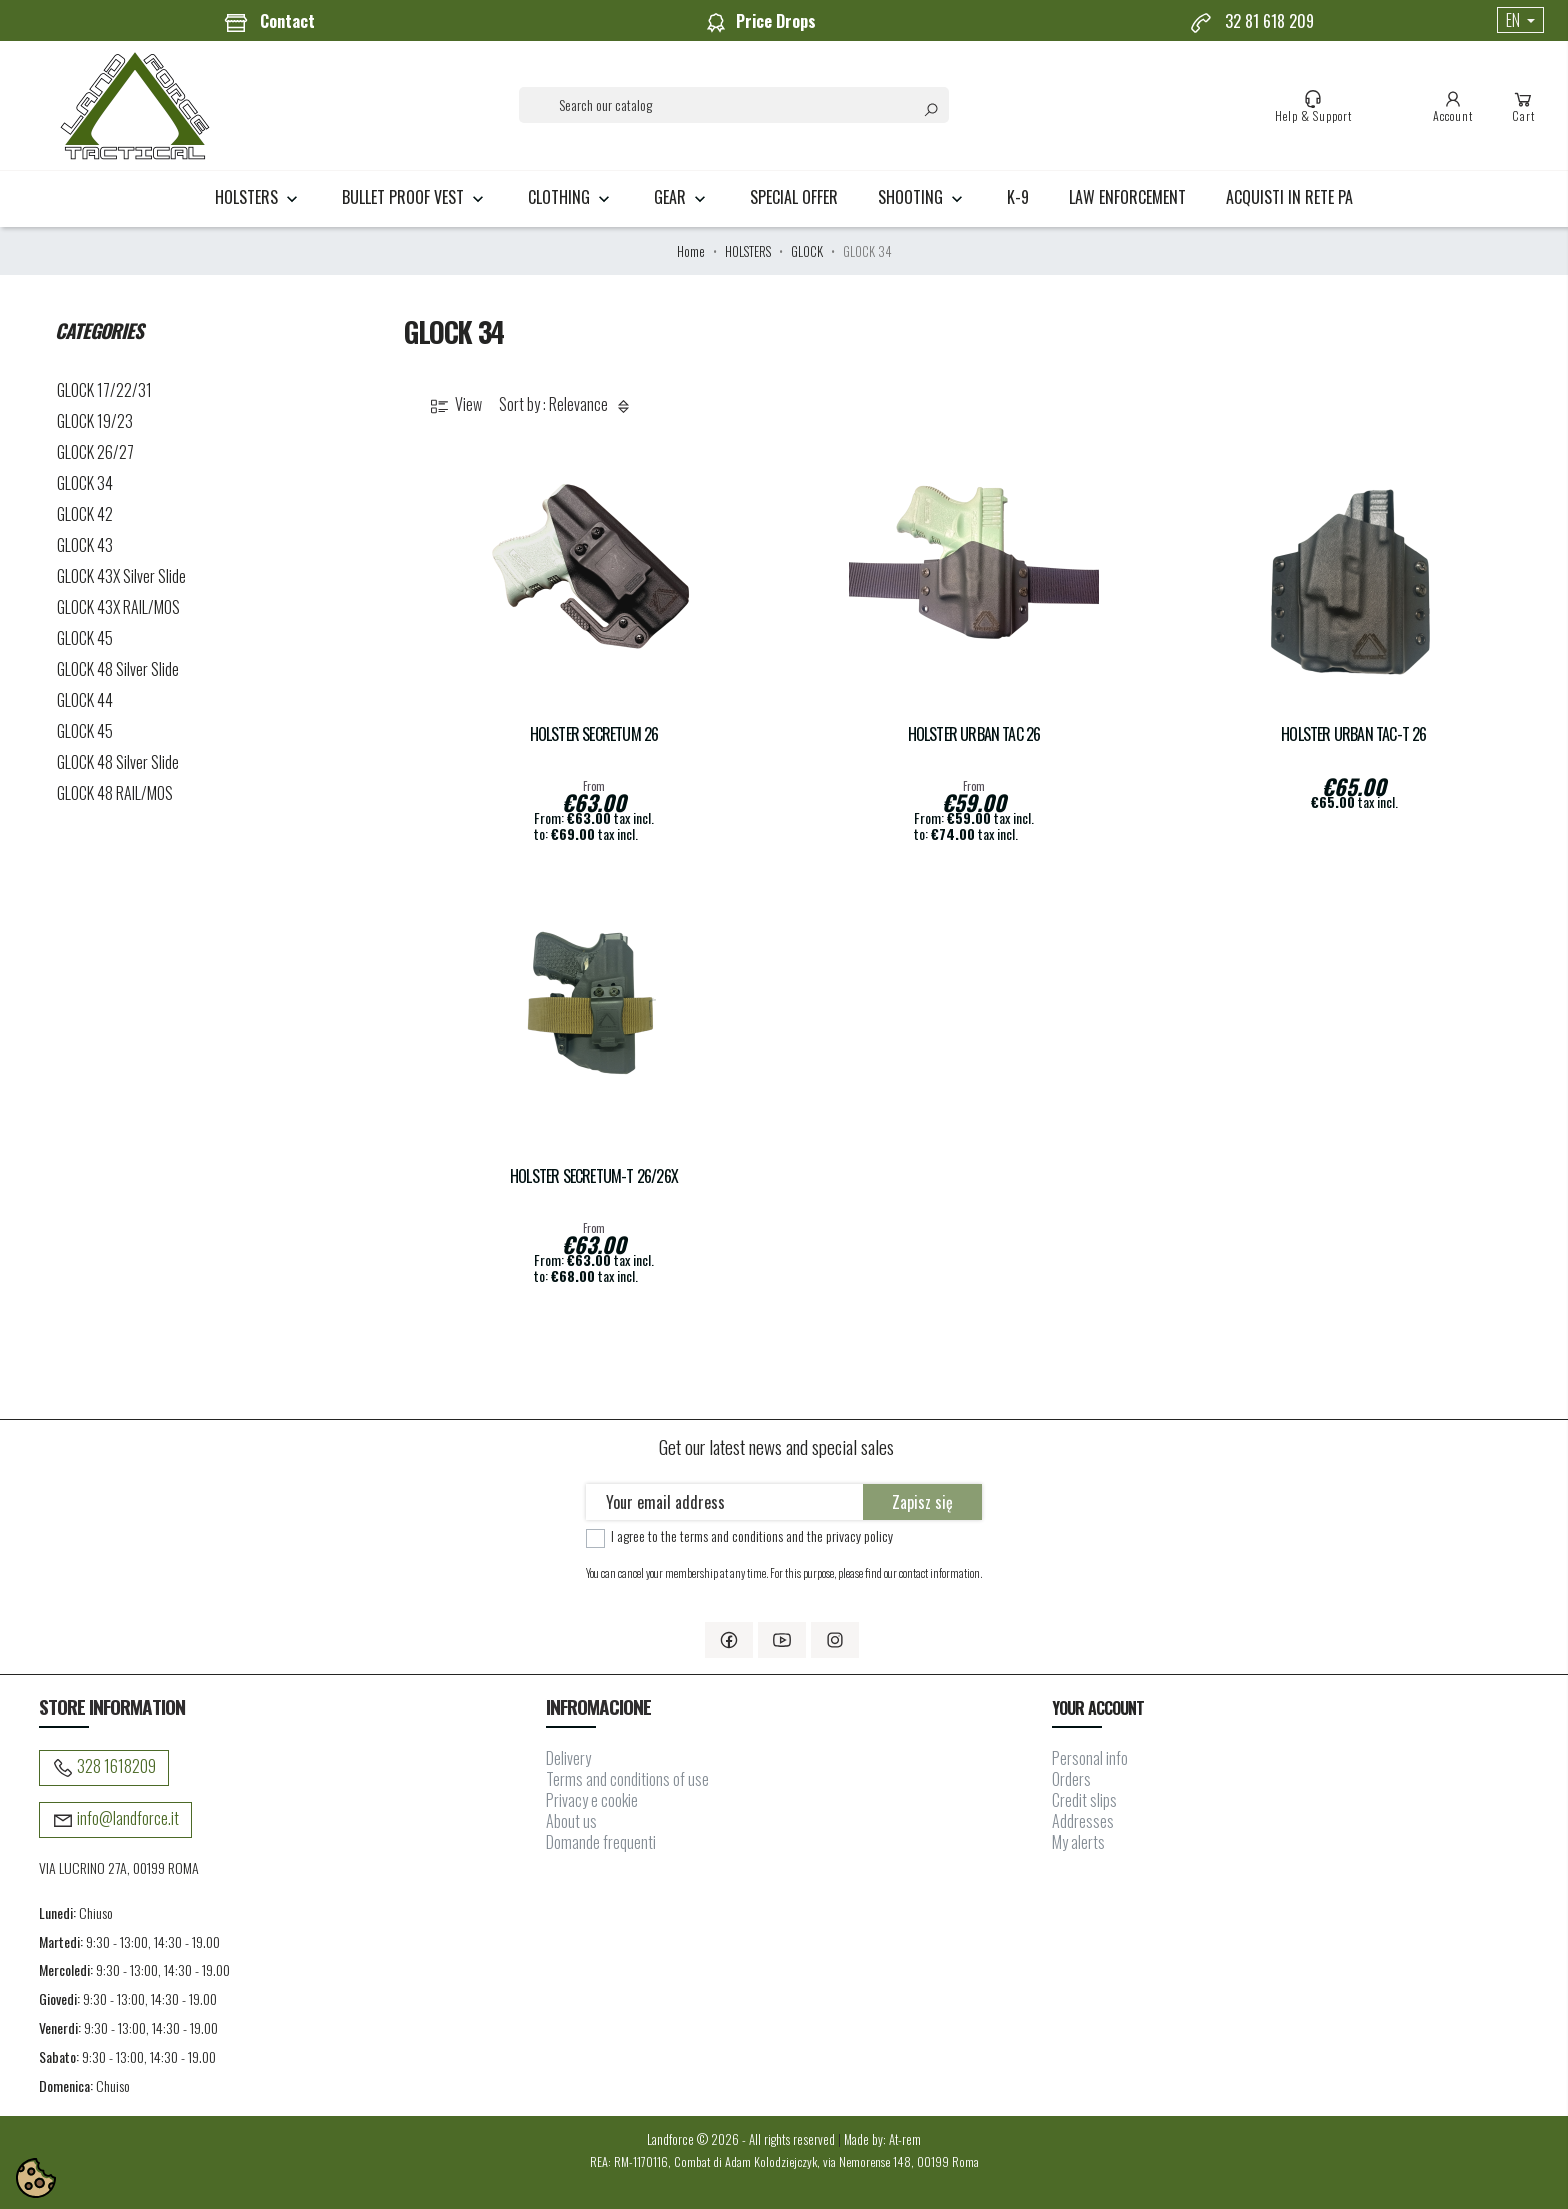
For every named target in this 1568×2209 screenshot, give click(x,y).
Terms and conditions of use (627, 1779)
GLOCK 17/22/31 (104, 390)
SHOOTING (922, 197)
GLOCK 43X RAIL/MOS (118, 607)
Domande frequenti (601, 1842)
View (454, 405)
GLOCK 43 (85, 545)
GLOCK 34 (85, 483)
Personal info (1090, 1758)
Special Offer (794, 197)
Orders (1071, 1779)
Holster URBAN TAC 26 (974, 734)
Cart (1523, 106)
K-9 (1018, 197)
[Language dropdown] (1520, 20)
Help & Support (1313, 106)
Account (1453, 106)
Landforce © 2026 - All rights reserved (742, 2139)
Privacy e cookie (592, 1800)
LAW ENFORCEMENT (1127, 197)
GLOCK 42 (85, 514)
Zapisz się (922, 1502)
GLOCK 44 (85, 700)
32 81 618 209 (1251, 22)
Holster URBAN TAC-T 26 (1353, 734)
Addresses (1083, 1821)
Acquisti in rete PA (1289, 197)
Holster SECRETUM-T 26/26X (594, 1176)
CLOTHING (571, 197)
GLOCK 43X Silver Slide (121, 576)
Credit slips (1084, 1800)
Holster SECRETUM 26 (594, 734)
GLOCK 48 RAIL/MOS (115, 793)
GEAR (682, 197)
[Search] (734, 105)
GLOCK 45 (85, 638)
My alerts (1078, 1842)
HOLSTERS (258, 197)
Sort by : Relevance (567, 405)
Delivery (568, 1758)
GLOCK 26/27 (95, 452)
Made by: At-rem (882, 2139)
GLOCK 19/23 (95, 421)
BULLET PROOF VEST (415, 197)
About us (571, 1821)
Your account (1097, 1708)
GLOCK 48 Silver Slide (118, 669)
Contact (269, 22)
